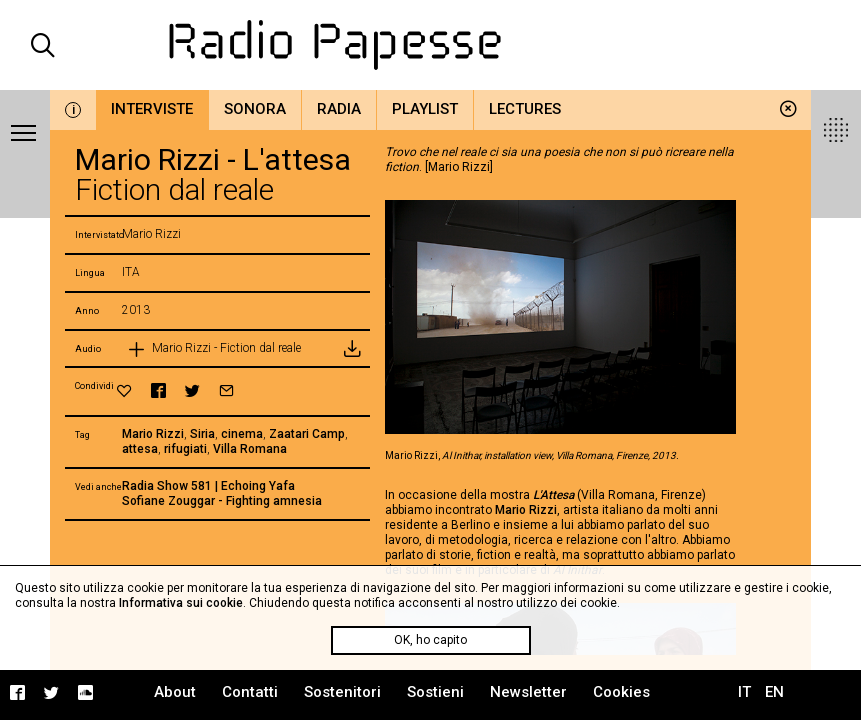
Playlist (425, 109)
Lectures (525, 109)
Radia (339, 109)
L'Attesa (553, 495)
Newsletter (528, 692)
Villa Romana (250, 449)
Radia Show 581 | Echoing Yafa (208, 486)
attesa (140, 449)
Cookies (621, 692)
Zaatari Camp (307, 434)
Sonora (255, 109)
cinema (242, 434)
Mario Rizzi (153, 434)
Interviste (152, 109)
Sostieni (435, 692)
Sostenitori (342, 692)
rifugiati (185, 449)
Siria (202, 434)
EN (774, 692)
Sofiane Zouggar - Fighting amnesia (222, 501)
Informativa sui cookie (181, 603)
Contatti (250, 692)
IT (744, 692)
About (175, 692)
